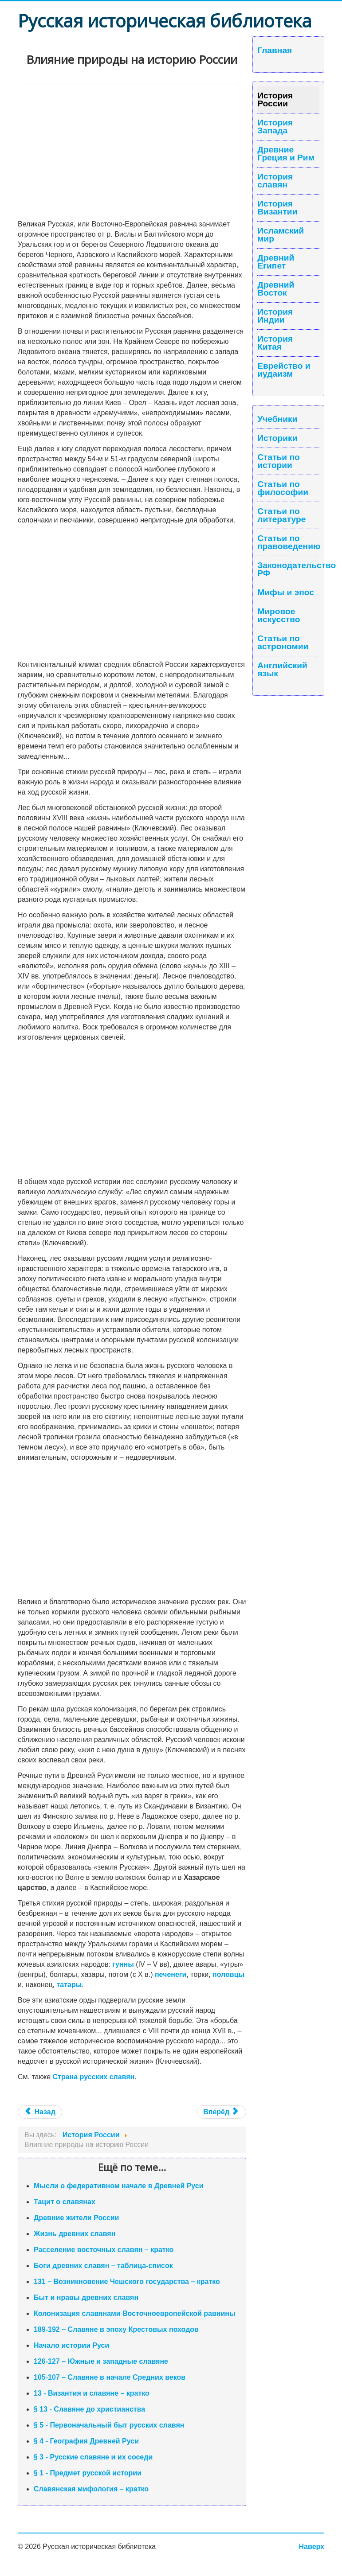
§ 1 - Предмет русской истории (88, 2473)
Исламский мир (280, 235)
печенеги (170, 1974)
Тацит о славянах (64, 2202)
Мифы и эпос (285, 592)
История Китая (275, 343)
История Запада (275, 127)
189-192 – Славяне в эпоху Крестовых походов (116, 2329)
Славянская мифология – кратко (91, 2489)
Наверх (311, 2546)
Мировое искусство (278, 616)
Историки (277, 438)
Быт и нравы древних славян (86, 2297)
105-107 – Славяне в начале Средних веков (109, 2377)
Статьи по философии (282, 488)
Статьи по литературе (281, 515)
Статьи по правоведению (288, 542)
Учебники (277, 419)
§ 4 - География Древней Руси (86, 2441)
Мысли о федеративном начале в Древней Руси (119, 2186)
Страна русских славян (94, 2077)
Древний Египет (275, 262)
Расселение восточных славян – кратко (103, 2249)
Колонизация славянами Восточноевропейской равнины (135, 2313)
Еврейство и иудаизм (283, 370)
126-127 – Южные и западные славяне (101, 2361)
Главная (274, 51)
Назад (39, 2112)
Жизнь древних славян (74, 2233)
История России (275, 100)
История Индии (275, 316)
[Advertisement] (132, 152)
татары (69, 1984)
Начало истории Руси (71, 2345)
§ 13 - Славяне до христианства (89, 2409)
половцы (228, 1974)
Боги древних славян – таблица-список (103, 2265)
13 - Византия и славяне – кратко (91, 2393)
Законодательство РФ (288, 569)
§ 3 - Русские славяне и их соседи (93, 2457)
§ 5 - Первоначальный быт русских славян (109, 2425)
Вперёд (220, 2112)
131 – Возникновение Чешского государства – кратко (127, 2281)
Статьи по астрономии (282, 643)
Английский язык (282, 670)
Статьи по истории (278, 461)
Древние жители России (76, 2217)
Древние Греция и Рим (285, 154)
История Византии (277, 208)
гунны (123, 1964)
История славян (275, 181)
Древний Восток (275, 289)
